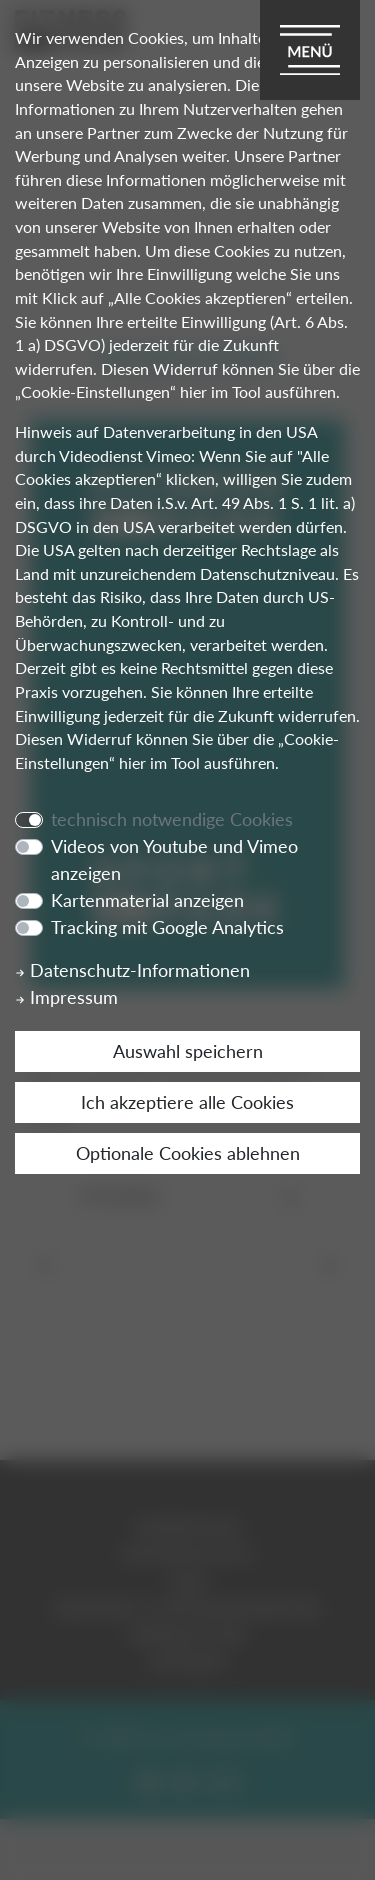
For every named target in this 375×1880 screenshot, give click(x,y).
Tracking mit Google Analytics (167, 927)
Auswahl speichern (188, 1051)
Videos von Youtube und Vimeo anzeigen (174, 859)
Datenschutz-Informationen (132, 970)
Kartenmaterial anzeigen (147, 900)
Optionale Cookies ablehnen (188, 1153)
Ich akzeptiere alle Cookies (187, 1102)
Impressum (66, 997)
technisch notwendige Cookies (172, 819)
